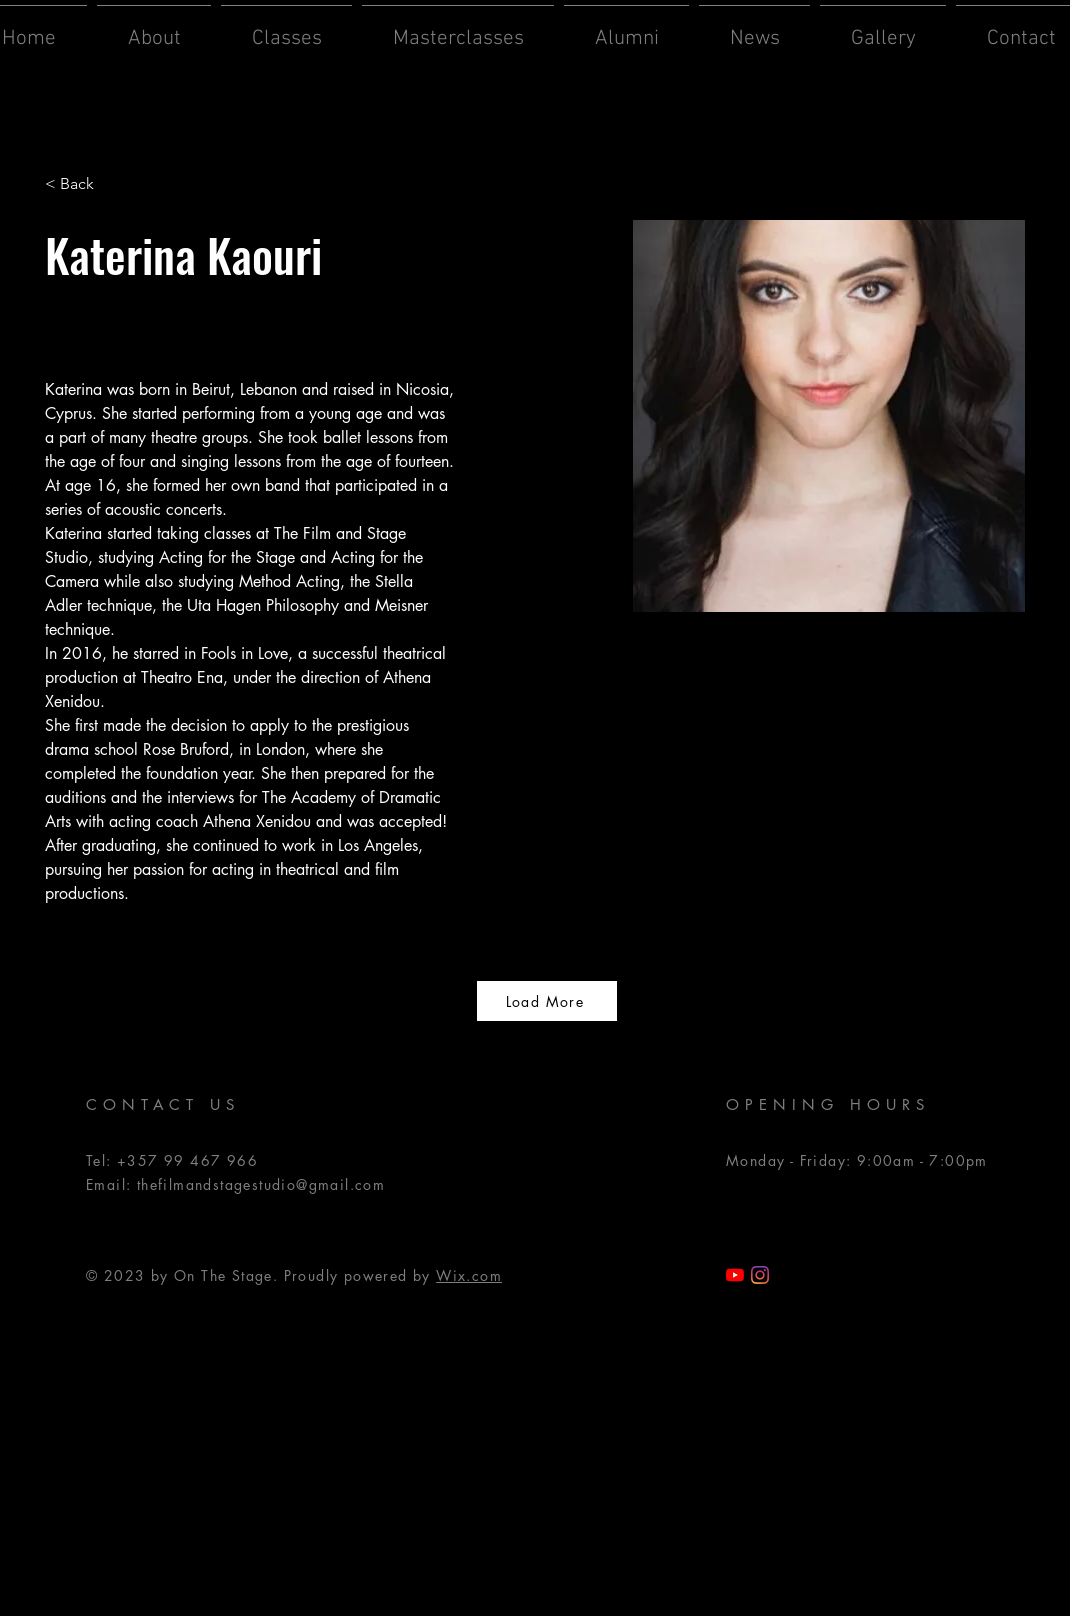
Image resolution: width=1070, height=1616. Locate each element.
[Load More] (547, 1001)
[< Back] (84, 184)
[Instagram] (760, 1275)
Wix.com (469, 1275)
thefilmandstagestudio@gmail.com (261, 1184)
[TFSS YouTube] (735, 1275)
